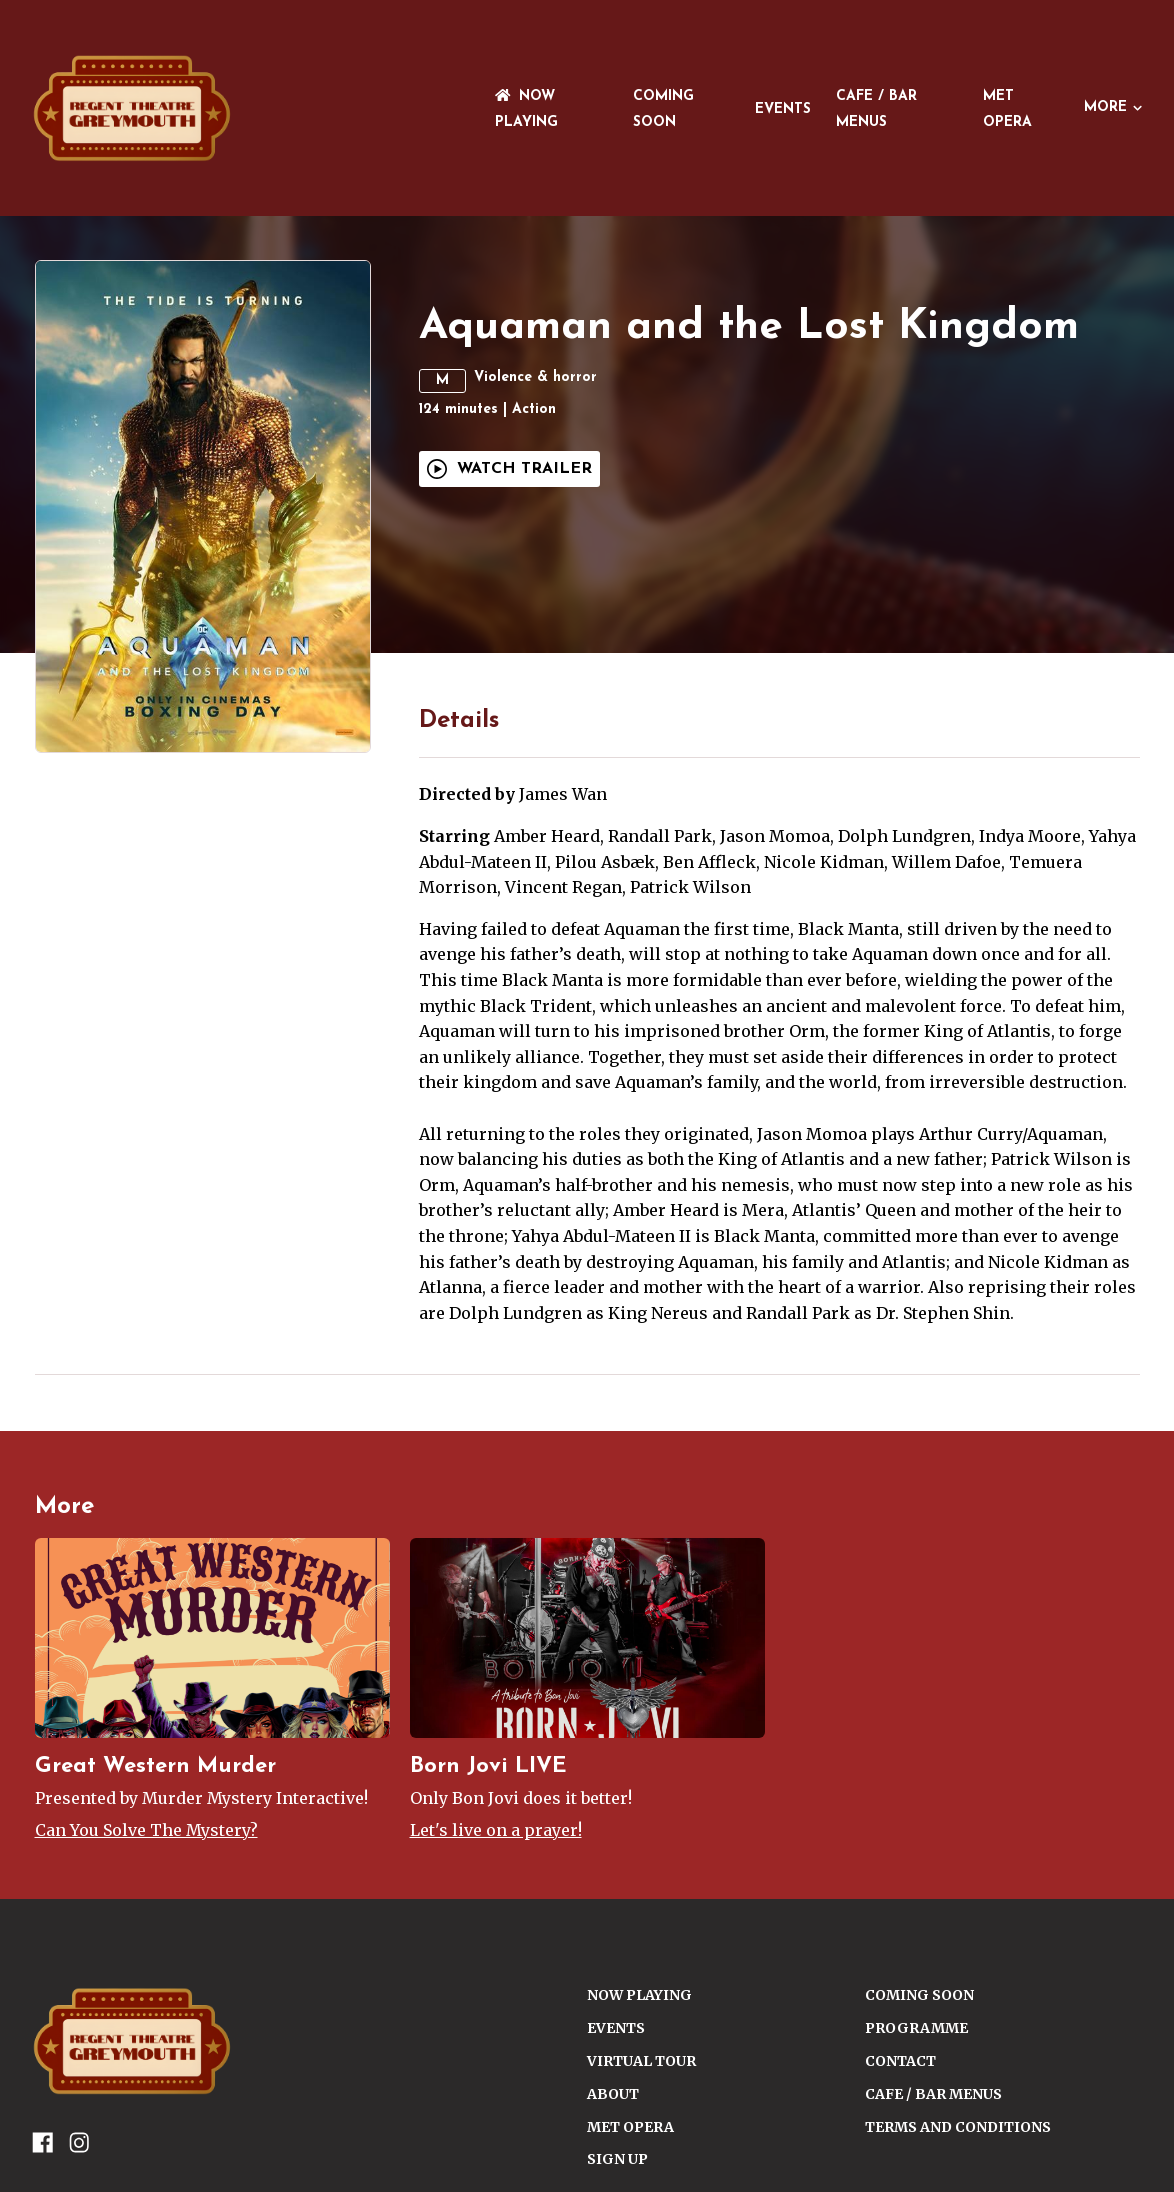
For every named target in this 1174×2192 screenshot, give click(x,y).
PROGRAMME (916, 2028)
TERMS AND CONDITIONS (958, 2127)
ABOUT (613, 2094)
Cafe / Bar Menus (933, 2094)
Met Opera (630, 2127)
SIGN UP (617, 2159)
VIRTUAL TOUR (641, 2061)
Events (783, 109)
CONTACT (900, 2061)
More (1113, 107)
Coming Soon (919, 1995)
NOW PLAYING (639, 1995)
